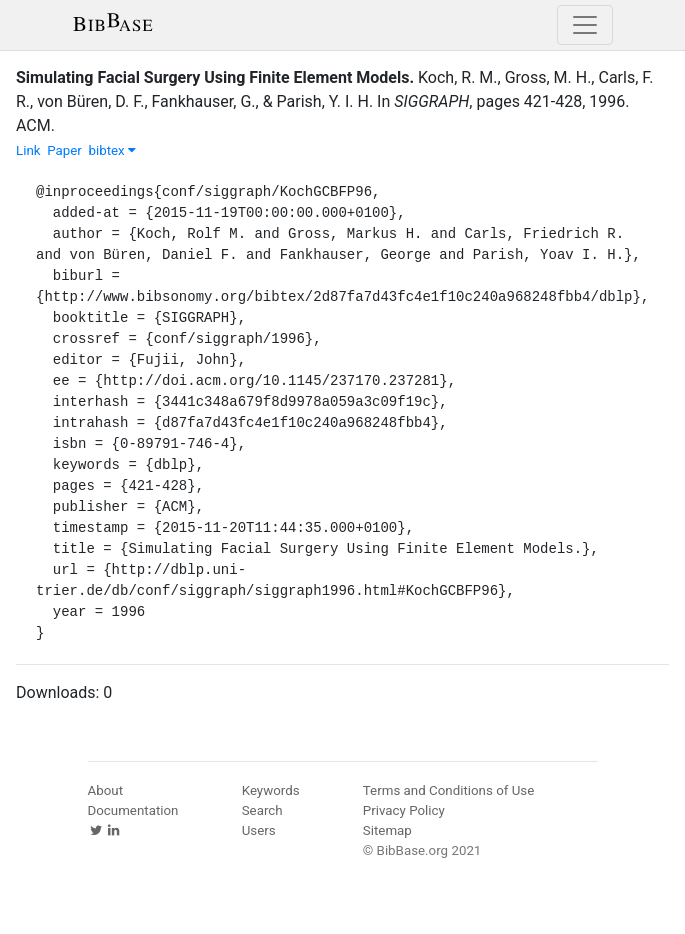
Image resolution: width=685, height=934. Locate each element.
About (106, 790)
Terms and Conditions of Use (448, 790)
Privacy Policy (404, 810)
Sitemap (387, 830)
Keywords (271, 790)
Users (259, 830)
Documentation (133, 810)
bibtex (112, 150)
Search (262, 810)
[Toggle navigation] (585, 25)
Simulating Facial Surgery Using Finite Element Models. (215, 77)
